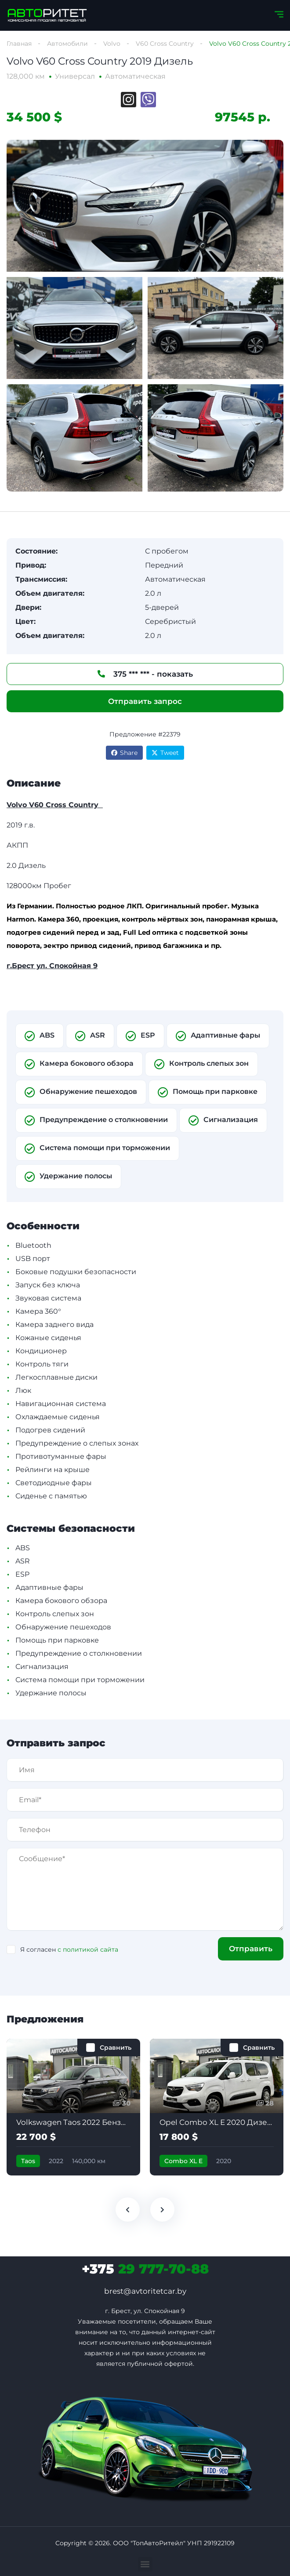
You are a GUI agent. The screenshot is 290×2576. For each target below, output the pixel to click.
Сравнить (115, 2047)
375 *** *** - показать (145, 674)
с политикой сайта (88, 1949)
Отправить (250, 1948)
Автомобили (67, 43)
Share (124, 753)
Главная (19, 43)
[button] (145, 2564)
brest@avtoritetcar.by (145, 2291)
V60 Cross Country (165, 43)
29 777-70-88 (145, 2269)
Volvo (111, 43)
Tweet (165, 753)
